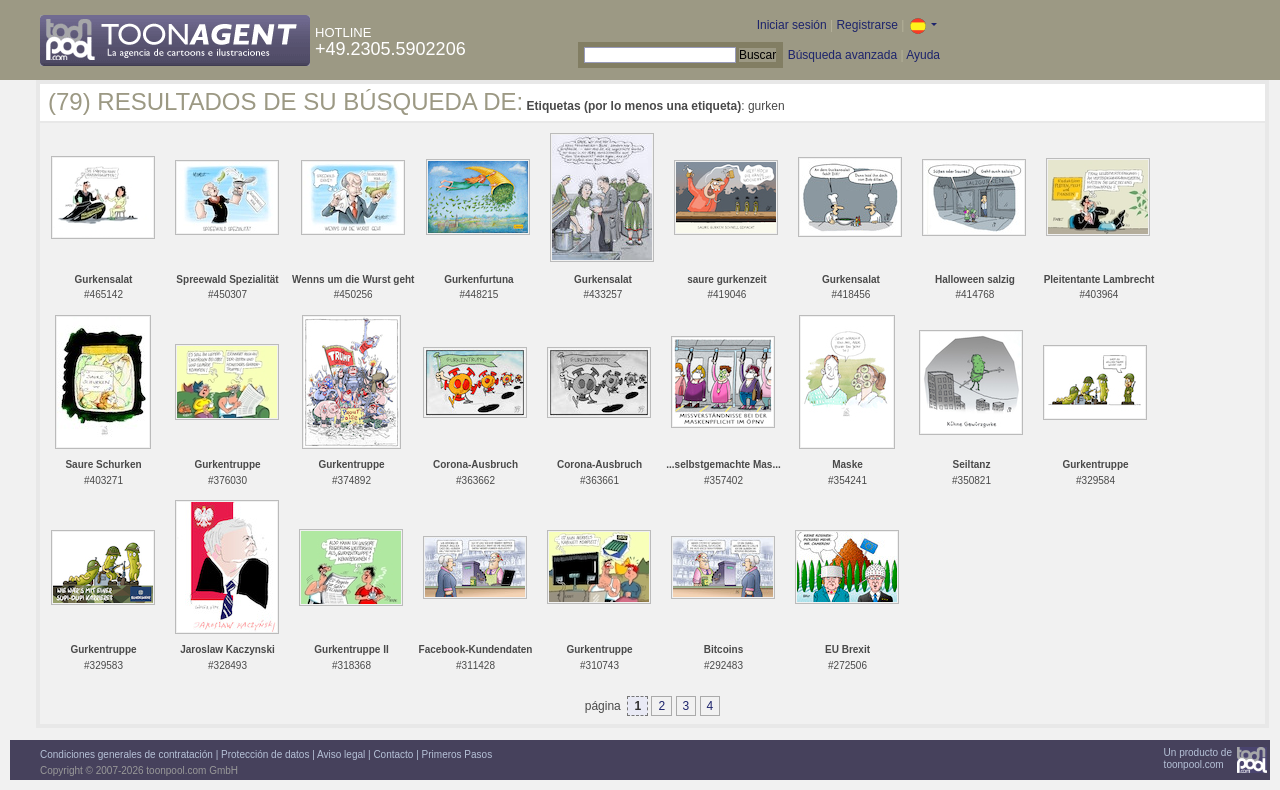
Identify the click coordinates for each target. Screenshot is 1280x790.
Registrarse (866, 25)
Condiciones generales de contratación (126, 754)
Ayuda (923, 55)
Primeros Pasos (457, 754)
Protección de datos (265, 754)
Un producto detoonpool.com (1198, 758)
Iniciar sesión (792, 25)
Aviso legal (341, 754)
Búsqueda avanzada (842, 55)
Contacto (393, 754)
